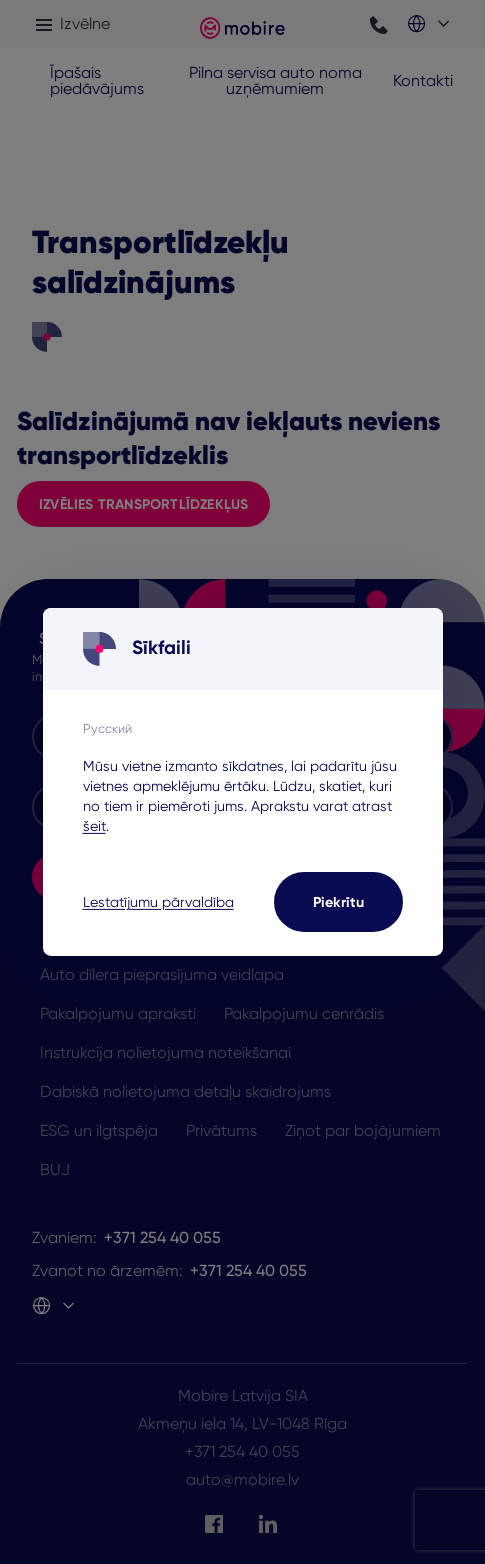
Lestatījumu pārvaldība (158, 902)
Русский (107, 727)
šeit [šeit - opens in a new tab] (94, 826)
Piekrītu (338, 902)
